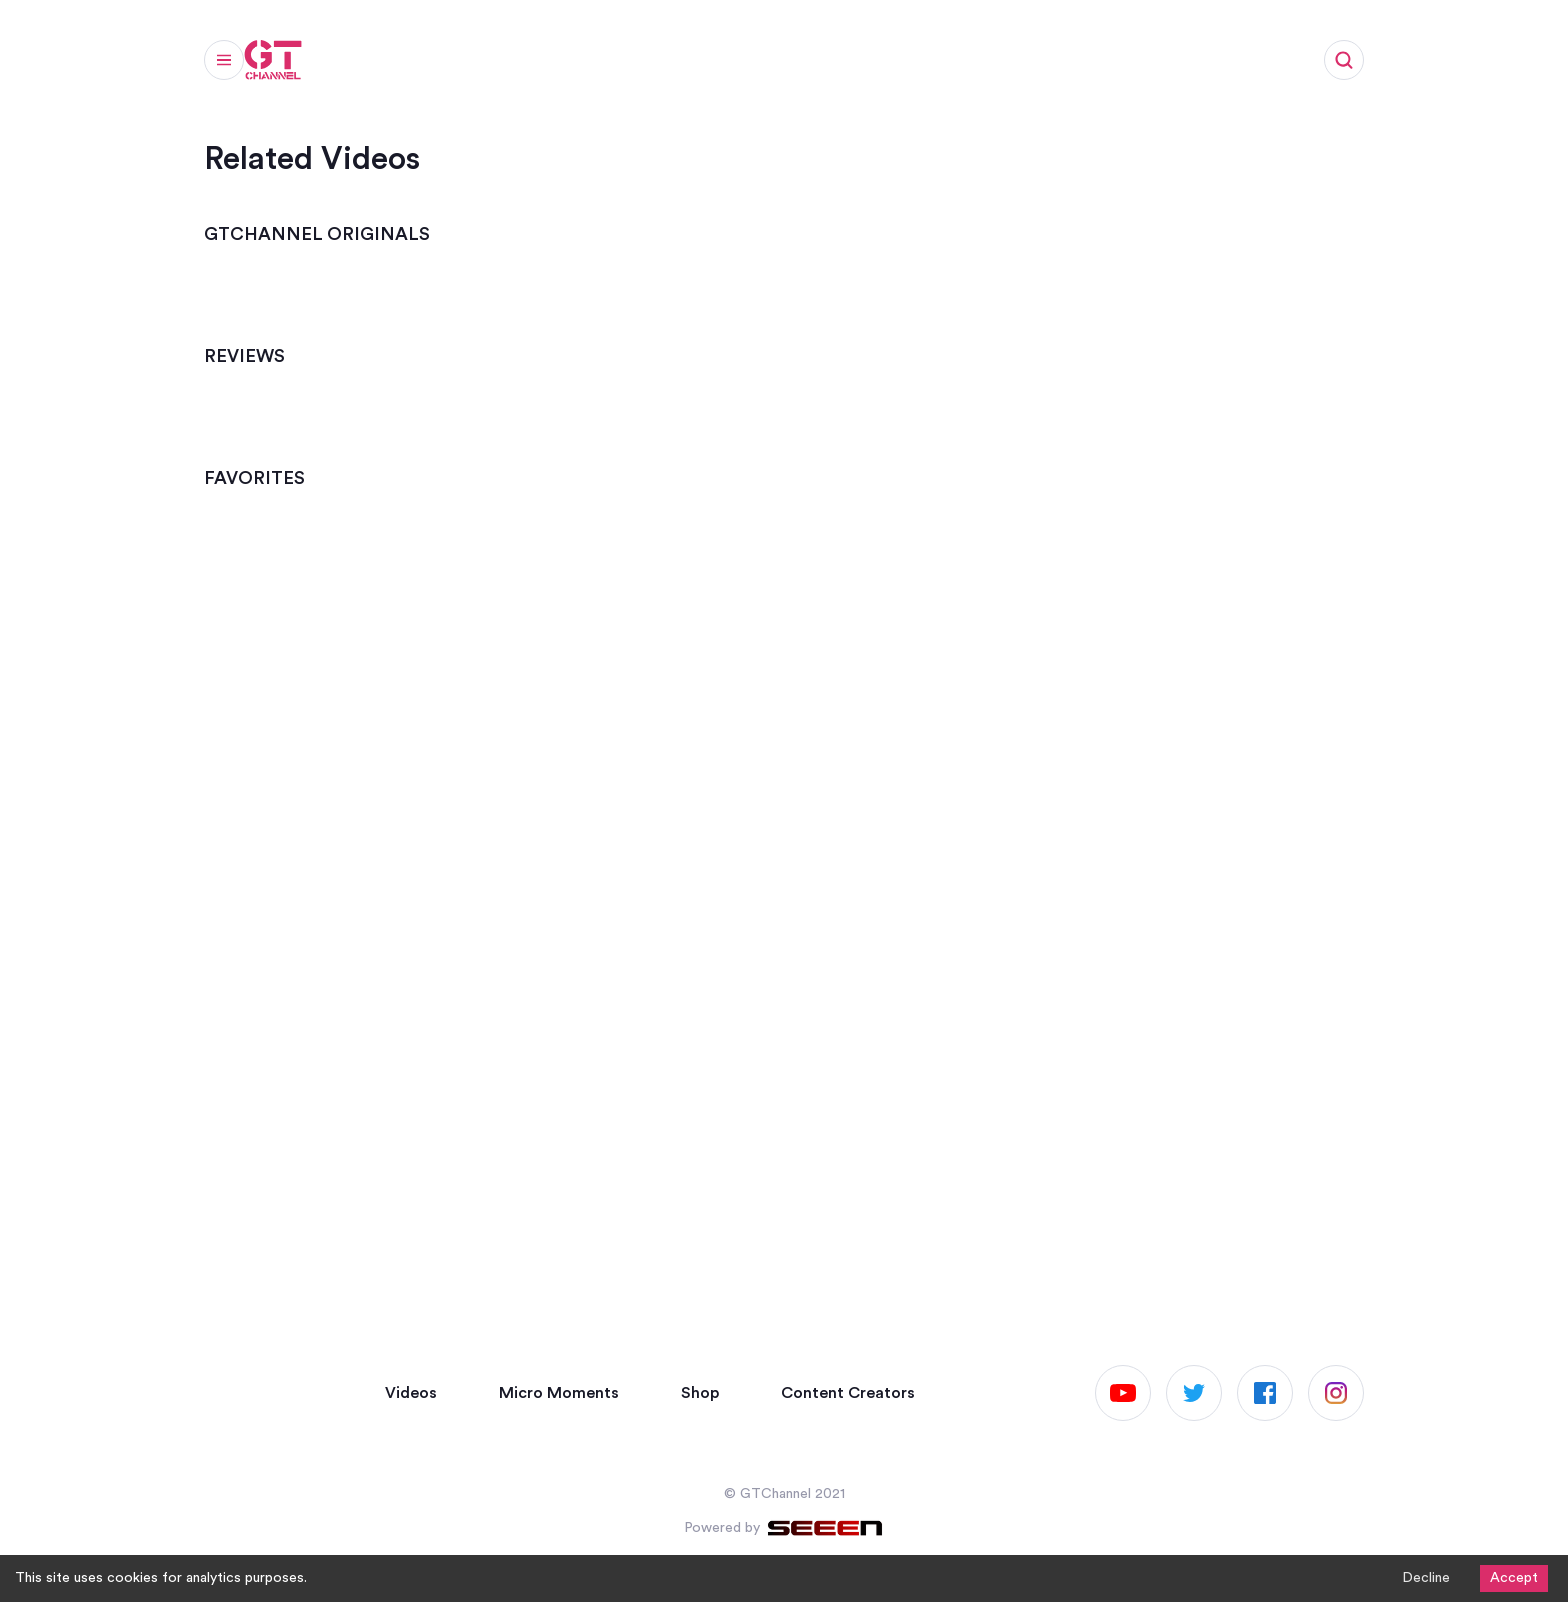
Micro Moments (490, 66)
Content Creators (848, 1393)
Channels (722, 66)
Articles (619, 66)
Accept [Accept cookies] (1514, 1578)
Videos (364, 66)
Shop (816, 66)
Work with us (924, 66)
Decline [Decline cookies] (1426, 1578)
